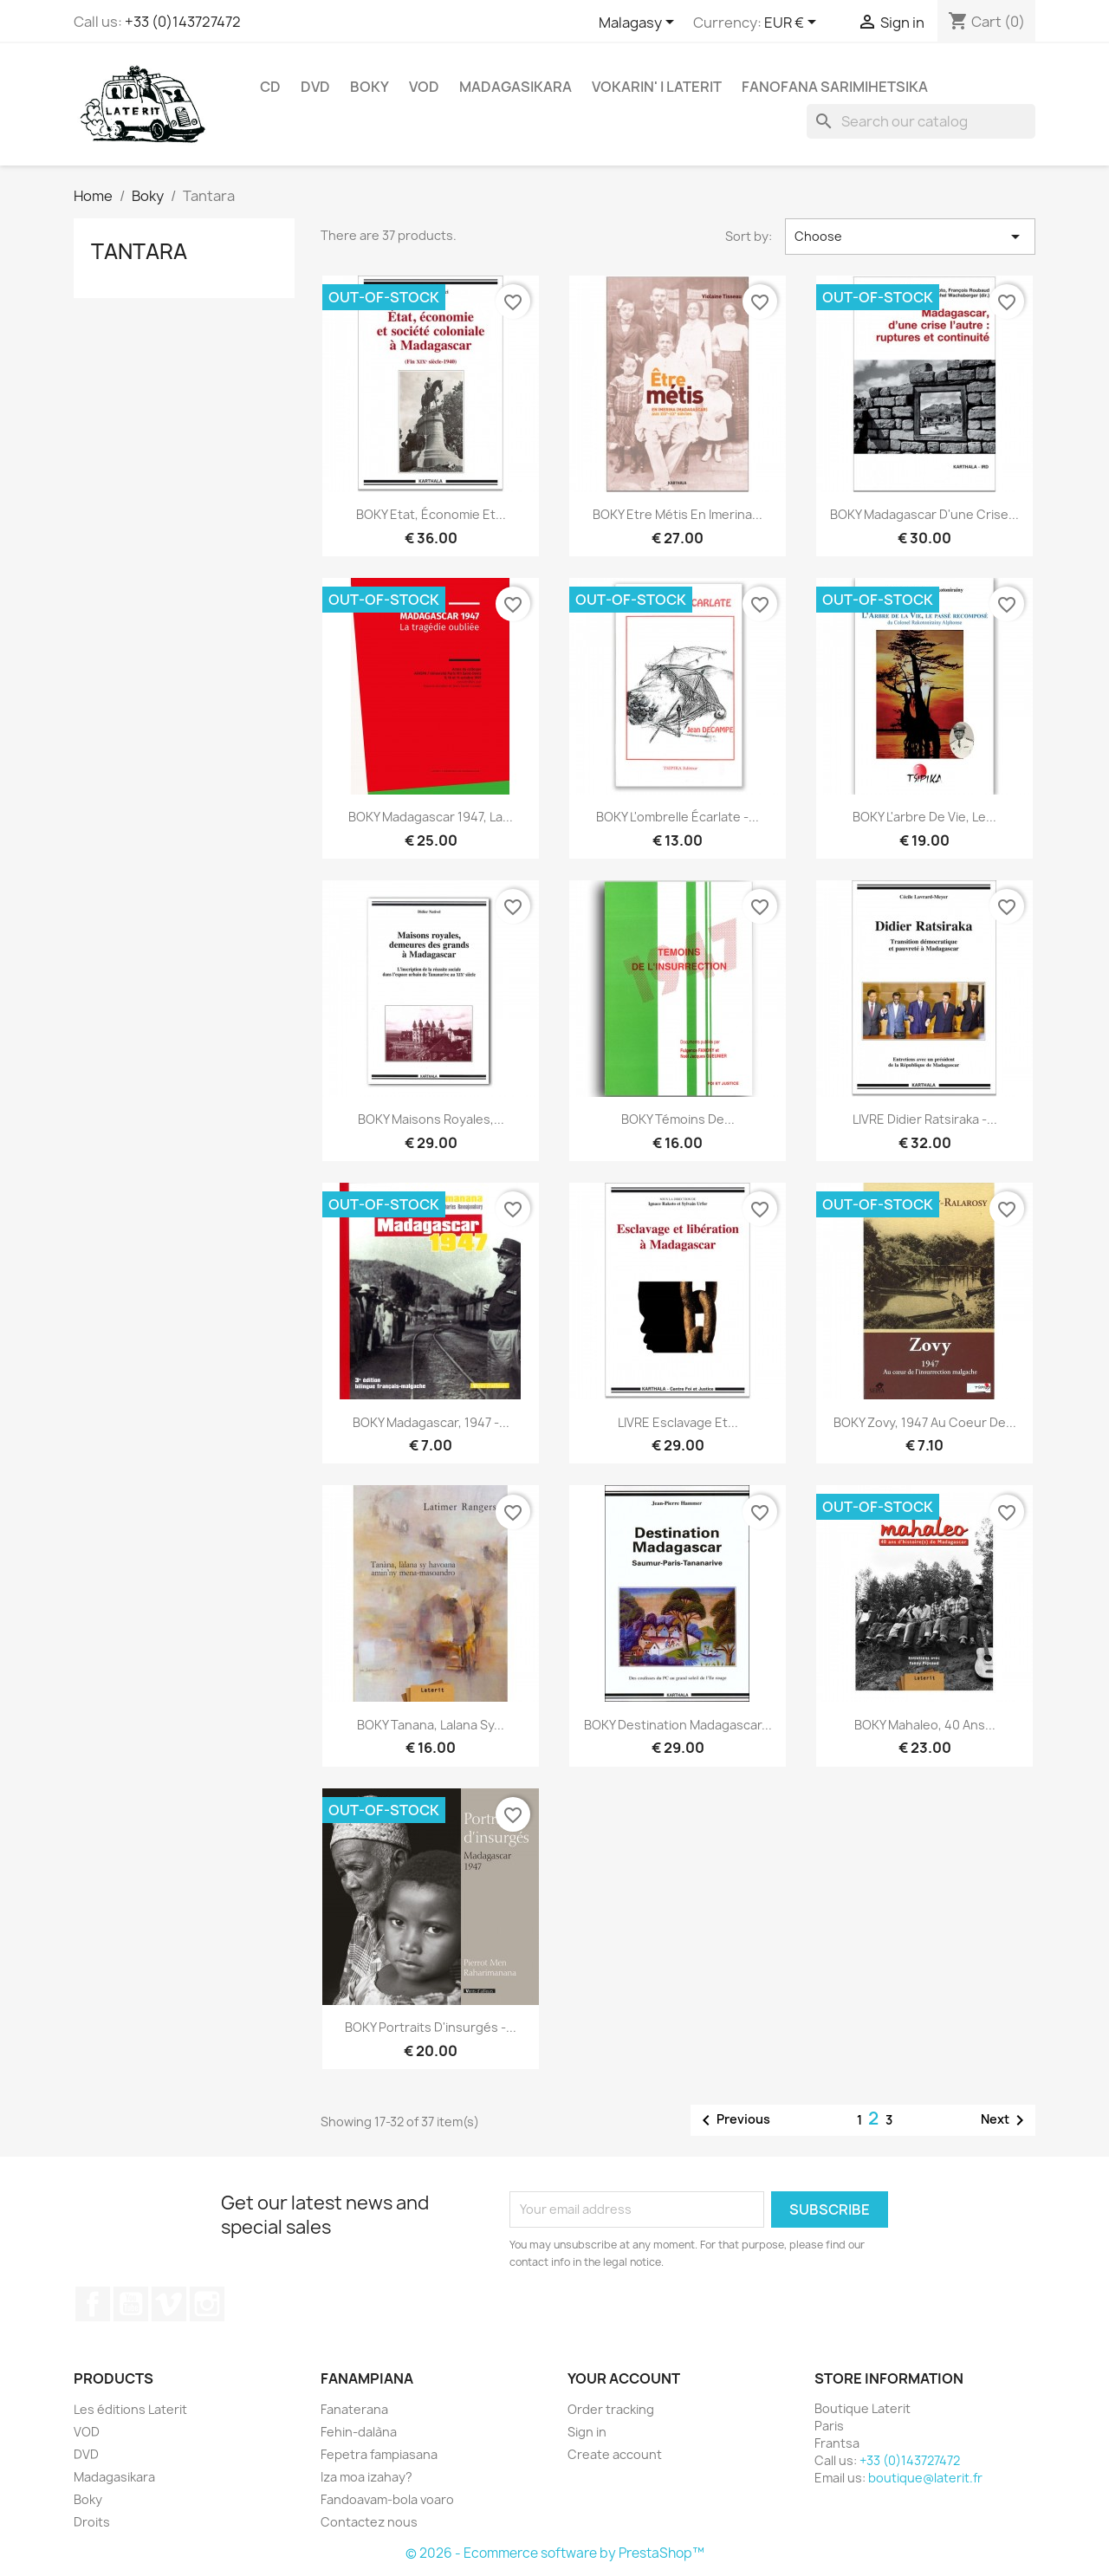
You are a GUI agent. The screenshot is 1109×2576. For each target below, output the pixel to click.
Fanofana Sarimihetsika (835, 86)
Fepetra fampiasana (379, 2454)
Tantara (139, 251)
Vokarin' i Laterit (657, 86)
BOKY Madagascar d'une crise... (924, 514)
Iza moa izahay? (366, 2477)
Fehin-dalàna (359, 2432)
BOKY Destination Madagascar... (678, 1724)
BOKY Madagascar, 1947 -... (431, 1422)
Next (1005, 2120)
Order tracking (610, 2409)
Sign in (586, 2432)
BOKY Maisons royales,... (431, 1119)
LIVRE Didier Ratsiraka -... (925, 1119)
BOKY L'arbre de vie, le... (924, 816)
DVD (315, 86)
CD (270, 86)
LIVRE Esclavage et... (678, 1422)
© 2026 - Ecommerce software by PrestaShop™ (554, 2553)
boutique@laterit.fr (925, 2477)
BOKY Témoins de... (678, 1119)
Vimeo (169, 2304)
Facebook (92, 2304)
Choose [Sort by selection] (910, 236)
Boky (369, 86)
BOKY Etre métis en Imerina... (677, 514)
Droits (92, 2522)
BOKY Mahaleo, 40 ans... (925, 1724)
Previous (733, 2120)
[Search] (921, 121)
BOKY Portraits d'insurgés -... (430, 2027)
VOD (424, 86)
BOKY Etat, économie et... (431, 514)
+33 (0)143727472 (183, 21)
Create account (614, 2454)
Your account (623, 2378)
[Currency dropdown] (793, 23)
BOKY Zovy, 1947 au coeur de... (924, 1422)
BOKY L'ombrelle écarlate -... (677, 816)
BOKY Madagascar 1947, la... (430, 816)
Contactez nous (369, 2522)
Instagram (207, 2304)
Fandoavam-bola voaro (387, 2499)
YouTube (130, 2304)
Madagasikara (515, 86)
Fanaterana (354, 2409)
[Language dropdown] (639, 23)
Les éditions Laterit (130, 2409)
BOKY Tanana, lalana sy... (430, 1724)
